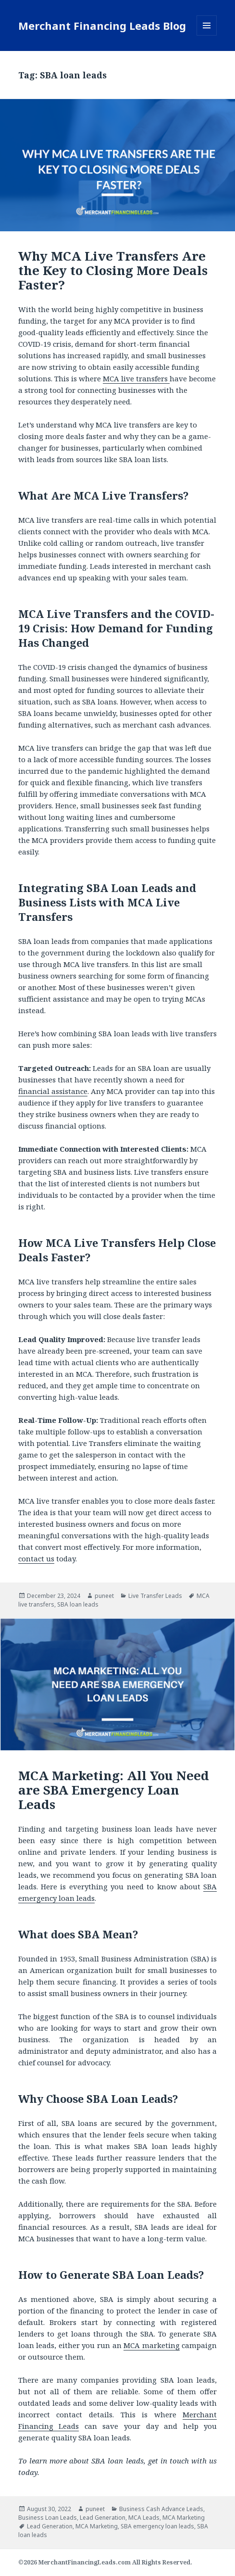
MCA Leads (144, 2517)
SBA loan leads (78, 1604)
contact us (36, 1558)
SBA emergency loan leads (157, 2526)
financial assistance (52, 1091)
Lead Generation (102, 2517)
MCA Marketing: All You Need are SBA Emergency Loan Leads (113, 1790)
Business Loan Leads (47, 2517)
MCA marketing (152, 2345)
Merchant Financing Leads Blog (102, 25)
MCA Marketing (183, 2517)
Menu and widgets (207, 35)
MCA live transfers (136, 378)
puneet (104, 1596)
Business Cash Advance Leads (161, 2509)
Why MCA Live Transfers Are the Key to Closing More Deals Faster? (113, 270)
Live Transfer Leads (155, 1596)
